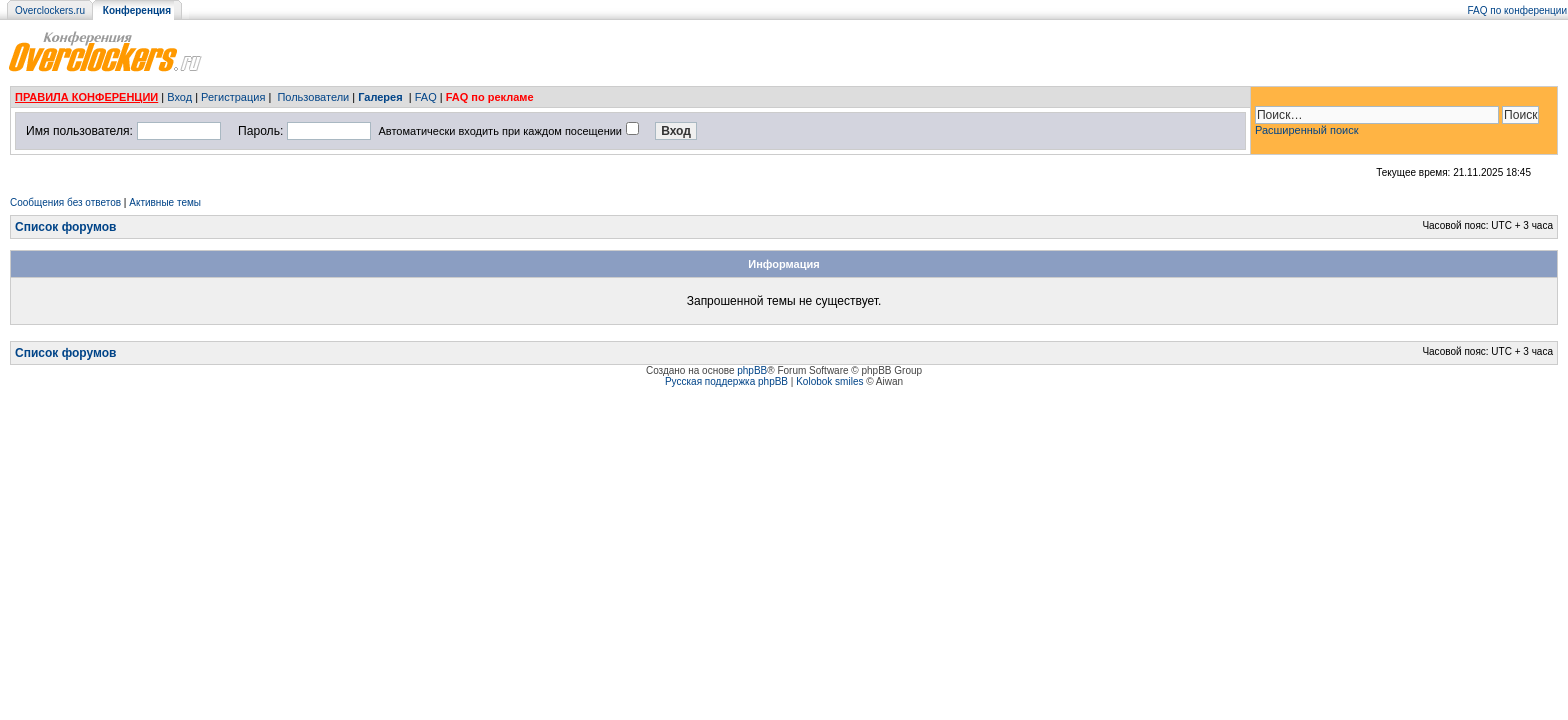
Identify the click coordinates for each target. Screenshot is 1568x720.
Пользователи (313, 97)
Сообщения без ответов (65, 202)
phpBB (752, 370)
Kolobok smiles (829, 381)
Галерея (380, 97)
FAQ (426, 97)
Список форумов (65, 227)
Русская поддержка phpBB (726, 381)
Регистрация (233, 97)
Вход (179, 97)
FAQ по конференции (1517, 10)
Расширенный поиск (1307, 130)
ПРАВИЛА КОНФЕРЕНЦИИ (86, 97)
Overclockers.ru (50, 10)
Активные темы (165, 202)
